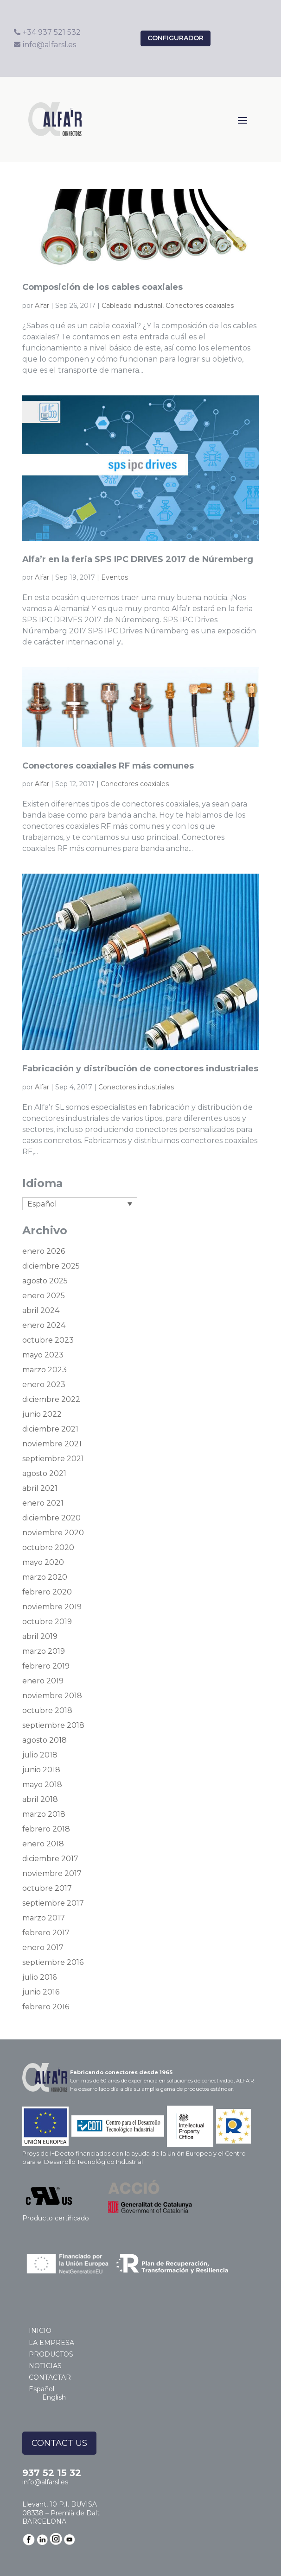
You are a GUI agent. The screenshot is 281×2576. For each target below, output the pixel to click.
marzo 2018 (43, 1814)
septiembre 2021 (53, 1458)
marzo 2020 (44, 1577)
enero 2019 (43, 1680)
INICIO (40, 2330)
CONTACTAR (50, 2377)
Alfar (42, 305)
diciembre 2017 (50, 1858)
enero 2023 (43, 1384)
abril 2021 (39, 1488)
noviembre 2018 (52, 1695)
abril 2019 (39, 1636)
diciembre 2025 (51, 1266)
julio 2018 (39, 1755)
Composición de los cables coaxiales (102, 287)
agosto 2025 (45, 1280)
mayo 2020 (43, 1562)
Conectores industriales (136, 1087)
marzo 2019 (43, 1651)
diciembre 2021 (50, 1429)
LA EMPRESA (51, 2342)
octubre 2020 (48, 1547)
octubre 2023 (48, 1340)
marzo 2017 (43, 1917)
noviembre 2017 (52, 1873)
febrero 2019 (46, 1666)
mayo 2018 (42, 1784)
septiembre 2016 (52, 1962)
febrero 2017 (46, 1932)
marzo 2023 (44, 1369)
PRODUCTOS (51, 2354)
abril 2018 (40, 1799)
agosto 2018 (44, 1740)
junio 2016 (40, 1992)
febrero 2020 (47, 1592)
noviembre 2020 (53, 1532)
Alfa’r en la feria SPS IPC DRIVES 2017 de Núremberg (137, 559)
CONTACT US (59, 2443)
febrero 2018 (46, 1829)
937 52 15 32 (51, 2472)
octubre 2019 (47, 1621)
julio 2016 (39, 1977)
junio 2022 (42, 1414)
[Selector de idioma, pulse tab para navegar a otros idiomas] (79, 1204)
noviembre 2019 (52, 1606)
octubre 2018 (47, 1710)
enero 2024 (43, 1325)
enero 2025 (43, 1295)
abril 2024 (40, 1310)
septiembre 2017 (53, 1903)
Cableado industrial (132, 305)
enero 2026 (43, 1251)
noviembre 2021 (52, 1443)
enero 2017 (43, 1947)
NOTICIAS (45, 2366)
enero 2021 (43, 1503)
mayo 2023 (43, 1355)
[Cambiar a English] (58, 2397)
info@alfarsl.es (45, 2482)
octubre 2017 (47, 1888)
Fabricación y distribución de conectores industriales (140, 1068)
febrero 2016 (45, 2006)
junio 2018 (41, 1769)
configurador (175, 38)
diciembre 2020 (51, 1517)
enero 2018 (43, 1843)
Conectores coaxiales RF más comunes (108, 766)
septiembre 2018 (53, 1725)
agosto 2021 (44, 1473)
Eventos (114, 577)
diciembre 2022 (51, 1399)
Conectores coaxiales (200, 305)
